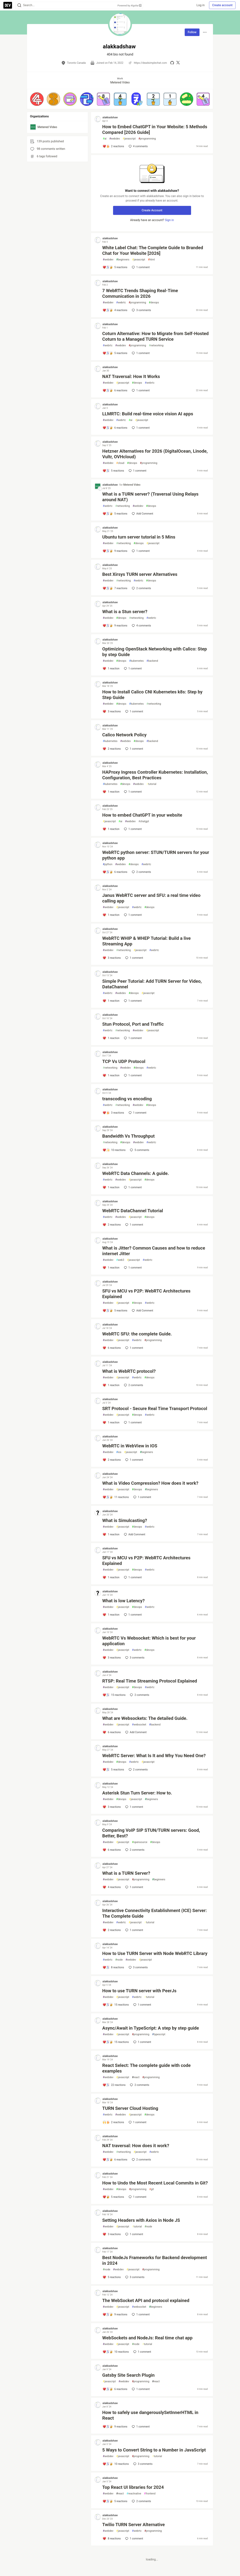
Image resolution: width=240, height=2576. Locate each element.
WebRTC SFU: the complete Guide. (137, 1334)
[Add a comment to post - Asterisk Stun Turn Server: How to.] (111, 1806)
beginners (122, 260)
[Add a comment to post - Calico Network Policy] (111, 748)
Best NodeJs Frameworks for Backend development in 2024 (154, 2260)
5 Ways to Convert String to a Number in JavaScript (154, 2450)
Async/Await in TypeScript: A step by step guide (150, 2028)
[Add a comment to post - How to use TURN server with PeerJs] (115, 2004)
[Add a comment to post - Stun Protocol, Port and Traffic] (111, 1038)
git (151, 2189)
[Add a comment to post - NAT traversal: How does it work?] (115, 2159)
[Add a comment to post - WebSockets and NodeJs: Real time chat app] (115, 2351)
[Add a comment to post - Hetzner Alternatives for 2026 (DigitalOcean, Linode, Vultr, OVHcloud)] (113, 470)
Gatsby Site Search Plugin (128, 2375)
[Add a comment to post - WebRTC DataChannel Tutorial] (111, 1224)
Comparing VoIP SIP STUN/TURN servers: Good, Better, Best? (151, 1833)
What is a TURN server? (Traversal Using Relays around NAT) (150, 496)
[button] (37, 99)
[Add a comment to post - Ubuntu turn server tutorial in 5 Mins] (115, 551)
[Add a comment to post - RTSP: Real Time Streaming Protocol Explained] (114, 1695)
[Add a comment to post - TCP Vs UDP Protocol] (111, 1075)
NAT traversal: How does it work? (135, 2145)
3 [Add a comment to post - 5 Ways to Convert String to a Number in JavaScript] (142, 2464)
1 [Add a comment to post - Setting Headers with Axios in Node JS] (133, 2234)
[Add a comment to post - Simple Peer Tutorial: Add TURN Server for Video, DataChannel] (111, 1000)
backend (152, 661)
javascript (129, 139)
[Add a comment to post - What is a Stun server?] (115, 625)
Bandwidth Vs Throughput (128, 1136)
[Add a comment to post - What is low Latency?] (111, 1614)
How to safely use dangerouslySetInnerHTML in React (150, 2415)
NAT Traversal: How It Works (131, 376)
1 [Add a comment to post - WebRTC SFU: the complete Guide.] (133, 1348)
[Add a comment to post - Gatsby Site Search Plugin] (115, 2389)
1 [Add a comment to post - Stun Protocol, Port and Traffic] (132, 1038)
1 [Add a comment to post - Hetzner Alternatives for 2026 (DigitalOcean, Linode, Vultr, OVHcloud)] (137, 470)
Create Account (152, 210)
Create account (222, 5)
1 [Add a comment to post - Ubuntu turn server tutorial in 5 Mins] (140, 551)
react (136, 2077)
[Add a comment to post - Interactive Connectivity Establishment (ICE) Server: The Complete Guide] (111, 1930)
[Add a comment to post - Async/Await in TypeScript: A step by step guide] (115, 2042)
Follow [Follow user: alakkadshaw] (192, 32)
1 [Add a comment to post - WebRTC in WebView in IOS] (133, 1460)
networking (156, 345)
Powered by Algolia (129, 5)
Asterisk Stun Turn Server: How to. (137, 1793)
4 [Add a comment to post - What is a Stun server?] (141, 625)
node (119, 1960)
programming (147, 139)
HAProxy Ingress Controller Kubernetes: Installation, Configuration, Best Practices (155, 775)
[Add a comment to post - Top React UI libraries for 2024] (115, 2501)
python (107, 864)
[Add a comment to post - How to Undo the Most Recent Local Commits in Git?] (113, 2196)
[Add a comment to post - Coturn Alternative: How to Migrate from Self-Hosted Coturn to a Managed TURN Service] (115, 353)
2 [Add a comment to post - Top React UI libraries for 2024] (141, 2501)
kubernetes (136, 661)
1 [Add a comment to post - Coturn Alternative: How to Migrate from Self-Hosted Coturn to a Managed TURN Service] (140, 353)
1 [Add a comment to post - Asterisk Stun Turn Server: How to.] (133, 1807)
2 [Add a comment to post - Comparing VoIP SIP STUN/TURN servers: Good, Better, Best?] (134, 1850)
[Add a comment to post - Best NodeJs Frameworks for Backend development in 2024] (111, 2277)
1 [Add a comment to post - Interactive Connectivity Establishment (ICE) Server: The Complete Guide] (133, 1930)
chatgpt (143, 821)
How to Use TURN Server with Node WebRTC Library (154, 1953)
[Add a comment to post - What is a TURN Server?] (111, 1887)
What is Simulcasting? (124, 1520)
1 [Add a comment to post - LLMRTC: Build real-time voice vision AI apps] (140, 427)
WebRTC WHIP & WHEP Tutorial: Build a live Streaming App (146, 941)
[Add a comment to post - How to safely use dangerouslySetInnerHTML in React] (115, 2426)
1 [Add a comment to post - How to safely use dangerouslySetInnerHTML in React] (140, 2426)
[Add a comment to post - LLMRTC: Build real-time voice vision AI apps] (115, 427)
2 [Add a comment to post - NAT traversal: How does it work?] (141, 2159)
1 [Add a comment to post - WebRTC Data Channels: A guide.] (132, 1187)
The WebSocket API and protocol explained (145, 2300)
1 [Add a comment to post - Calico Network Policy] (133, 748)
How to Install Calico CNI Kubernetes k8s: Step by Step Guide (152, 694)
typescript (158, 2034)
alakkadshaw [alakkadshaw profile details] (110, 117)
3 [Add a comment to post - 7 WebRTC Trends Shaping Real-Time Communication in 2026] (141, 310)
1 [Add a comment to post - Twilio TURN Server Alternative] (133, 2538)
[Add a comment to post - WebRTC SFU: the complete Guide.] (111, 1347)
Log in (200, 5)
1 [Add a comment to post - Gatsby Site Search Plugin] (140, 2389)
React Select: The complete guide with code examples (146, 2068)
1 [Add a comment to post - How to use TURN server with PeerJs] (142, 2004)
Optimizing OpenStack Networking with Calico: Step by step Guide (154, 651)
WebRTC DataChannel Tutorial (132, 1210)
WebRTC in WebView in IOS (129, 1446)
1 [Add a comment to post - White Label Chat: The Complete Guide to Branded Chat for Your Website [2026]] (140, 267)
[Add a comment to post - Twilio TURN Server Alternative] (111, 2538)
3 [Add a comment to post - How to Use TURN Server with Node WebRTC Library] (138, 1967)
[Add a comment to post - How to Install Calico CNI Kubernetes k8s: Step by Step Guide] (111, 711)
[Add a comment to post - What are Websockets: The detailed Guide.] (111, 1732)
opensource (139, 1842)
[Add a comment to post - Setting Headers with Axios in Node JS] (111, 2234)
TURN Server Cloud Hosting (130, 2108)
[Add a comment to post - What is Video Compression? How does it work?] (115, 1497)
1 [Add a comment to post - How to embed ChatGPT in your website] (132, 829)
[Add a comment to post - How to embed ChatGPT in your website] (111, 829)
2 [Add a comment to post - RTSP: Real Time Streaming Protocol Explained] (139, 1695)
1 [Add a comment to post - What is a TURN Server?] (133, 1887)
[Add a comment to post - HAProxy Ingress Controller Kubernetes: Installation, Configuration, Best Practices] (111, 791)
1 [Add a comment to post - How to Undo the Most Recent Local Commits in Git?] (137, 2197)
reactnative (134, 2494)
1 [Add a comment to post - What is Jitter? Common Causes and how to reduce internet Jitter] (132, 1267)
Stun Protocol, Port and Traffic (133, 1024)
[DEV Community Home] (7, 5)
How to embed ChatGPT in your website (142, 815)
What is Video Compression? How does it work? (150, 1483)
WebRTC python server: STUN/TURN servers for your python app (155, 855)
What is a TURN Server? (126, 1873)
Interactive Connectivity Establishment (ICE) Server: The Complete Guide (154, 1913)
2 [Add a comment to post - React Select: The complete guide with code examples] (139, 2085)
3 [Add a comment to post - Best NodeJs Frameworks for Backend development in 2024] (134, 2277)
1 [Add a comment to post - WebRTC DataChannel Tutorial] (133, 1224)
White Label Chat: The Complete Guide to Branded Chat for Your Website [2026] (152, 250)
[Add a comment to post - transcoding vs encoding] (113, 1112)
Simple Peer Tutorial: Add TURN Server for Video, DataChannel (152, 984)
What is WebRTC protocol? (129, 1371)
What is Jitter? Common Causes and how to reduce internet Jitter (153, 1250)
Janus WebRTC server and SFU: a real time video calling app (151, 898)
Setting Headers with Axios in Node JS (141, 2220)
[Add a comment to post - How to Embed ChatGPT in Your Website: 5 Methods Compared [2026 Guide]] (113, 146)
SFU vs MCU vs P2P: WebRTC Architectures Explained (146, 1293)
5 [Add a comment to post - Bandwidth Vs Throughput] (139, 1150)
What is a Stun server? (124, 611)
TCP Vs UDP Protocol (123, 1061)
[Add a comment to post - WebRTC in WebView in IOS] (111, 1459)
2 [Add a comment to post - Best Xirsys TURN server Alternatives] (141, 588)
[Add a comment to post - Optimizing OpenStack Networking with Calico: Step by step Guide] (111, 668)
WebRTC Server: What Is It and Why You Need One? (154, 1755)
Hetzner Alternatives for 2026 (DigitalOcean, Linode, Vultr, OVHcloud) (155, 454)
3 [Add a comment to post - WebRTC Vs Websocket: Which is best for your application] (134, 1657)
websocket (139, 1725)
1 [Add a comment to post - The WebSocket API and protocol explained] (140, 2314)
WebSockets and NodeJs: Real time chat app (147, 2337)
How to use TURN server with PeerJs (139, 1990)
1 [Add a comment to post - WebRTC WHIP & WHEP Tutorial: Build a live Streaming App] (133, 958)
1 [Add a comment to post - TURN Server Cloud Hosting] (137, 2122)
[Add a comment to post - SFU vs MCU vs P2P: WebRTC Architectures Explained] (115, 1310)
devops (154, 303)
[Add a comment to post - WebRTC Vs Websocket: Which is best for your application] (111, 1657)
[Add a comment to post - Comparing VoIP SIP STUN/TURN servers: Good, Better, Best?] (111, 1849)
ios (118, 1452)
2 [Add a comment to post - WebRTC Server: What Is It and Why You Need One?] (138, 1769)
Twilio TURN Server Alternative (133, 2524)
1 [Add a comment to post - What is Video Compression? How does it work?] (142, 1497)
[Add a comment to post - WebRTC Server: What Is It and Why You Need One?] (113, 1769)
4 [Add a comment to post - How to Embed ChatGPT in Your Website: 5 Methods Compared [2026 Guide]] (138, 146)
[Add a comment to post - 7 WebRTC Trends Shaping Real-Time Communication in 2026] (115, 310)
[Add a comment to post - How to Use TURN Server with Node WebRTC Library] (113, 1967)
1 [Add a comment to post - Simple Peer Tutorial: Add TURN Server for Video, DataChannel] (132, 1000)
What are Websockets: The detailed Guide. (145, 1718)
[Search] (19, 5)
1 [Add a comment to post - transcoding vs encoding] (137, 1112)
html (151, 260)
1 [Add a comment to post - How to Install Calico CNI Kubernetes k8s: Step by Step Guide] (133, 711)
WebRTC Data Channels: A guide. (135, 1173)
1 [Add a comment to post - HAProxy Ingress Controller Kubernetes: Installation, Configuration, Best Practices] (132, 791)
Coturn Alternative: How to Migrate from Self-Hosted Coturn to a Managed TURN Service (155, 336)
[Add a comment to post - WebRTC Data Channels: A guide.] (111, 1187)
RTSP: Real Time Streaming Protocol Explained (149, 1681)
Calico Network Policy (124, 734)
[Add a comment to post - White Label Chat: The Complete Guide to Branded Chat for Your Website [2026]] (115, 267)
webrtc (121, 303)
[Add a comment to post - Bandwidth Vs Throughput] (114, 1150)
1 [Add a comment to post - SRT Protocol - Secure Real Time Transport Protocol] (132, 1422)
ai (104, 139)
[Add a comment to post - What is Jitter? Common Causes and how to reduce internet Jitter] (111, 1267)
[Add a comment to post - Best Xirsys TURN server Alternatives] (115, 588)
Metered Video (132, 484)
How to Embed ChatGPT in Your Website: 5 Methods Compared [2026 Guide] (154, 129)
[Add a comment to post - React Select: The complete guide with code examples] (114, 2085)
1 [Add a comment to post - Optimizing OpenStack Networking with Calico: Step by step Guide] (132, 668)
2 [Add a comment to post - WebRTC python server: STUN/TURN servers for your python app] (141, 872)
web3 (120, 1260)
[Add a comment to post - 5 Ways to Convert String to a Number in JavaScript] (115, 2463)
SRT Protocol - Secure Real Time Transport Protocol (154, 1408)
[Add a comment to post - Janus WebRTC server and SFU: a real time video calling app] (111, 914)
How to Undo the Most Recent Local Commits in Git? (155, 2183)
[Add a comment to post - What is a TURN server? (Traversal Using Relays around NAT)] (115, 513)
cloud (120, 463)
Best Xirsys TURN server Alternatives (139, 574)
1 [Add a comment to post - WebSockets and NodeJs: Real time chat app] (142, 2351)
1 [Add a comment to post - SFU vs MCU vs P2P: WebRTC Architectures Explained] (132, 1577)
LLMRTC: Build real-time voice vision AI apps (147, 413)
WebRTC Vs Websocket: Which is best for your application (149, 1640)
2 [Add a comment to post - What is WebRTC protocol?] (133, 1385)
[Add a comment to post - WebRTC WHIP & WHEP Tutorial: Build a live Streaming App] (111, 957)
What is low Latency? (123, 1600)
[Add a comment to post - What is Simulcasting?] (111, 1534)
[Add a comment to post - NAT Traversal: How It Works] (115, 390)
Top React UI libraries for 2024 (133, 2487)
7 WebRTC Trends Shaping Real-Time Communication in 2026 (140, 293)
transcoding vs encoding (127, 1098)
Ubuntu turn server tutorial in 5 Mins (138, 537)
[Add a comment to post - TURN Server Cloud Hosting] (113, 2122)
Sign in (169, 220)
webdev (114, 139)
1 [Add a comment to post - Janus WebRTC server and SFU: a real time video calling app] (132, 915)
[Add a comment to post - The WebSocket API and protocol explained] (115, 2314)
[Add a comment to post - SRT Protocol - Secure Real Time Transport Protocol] (111, 1422)
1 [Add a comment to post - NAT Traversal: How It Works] (140, 390)
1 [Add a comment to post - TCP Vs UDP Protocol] (132, 1075)
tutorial (151, 784)
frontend (149, 2494)
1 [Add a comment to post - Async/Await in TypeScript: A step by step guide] (142, 2042)
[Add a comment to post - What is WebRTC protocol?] (111, 1385)
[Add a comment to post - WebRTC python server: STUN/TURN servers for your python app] (115, 872)
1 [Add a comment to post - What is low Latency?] (132, 1614)
